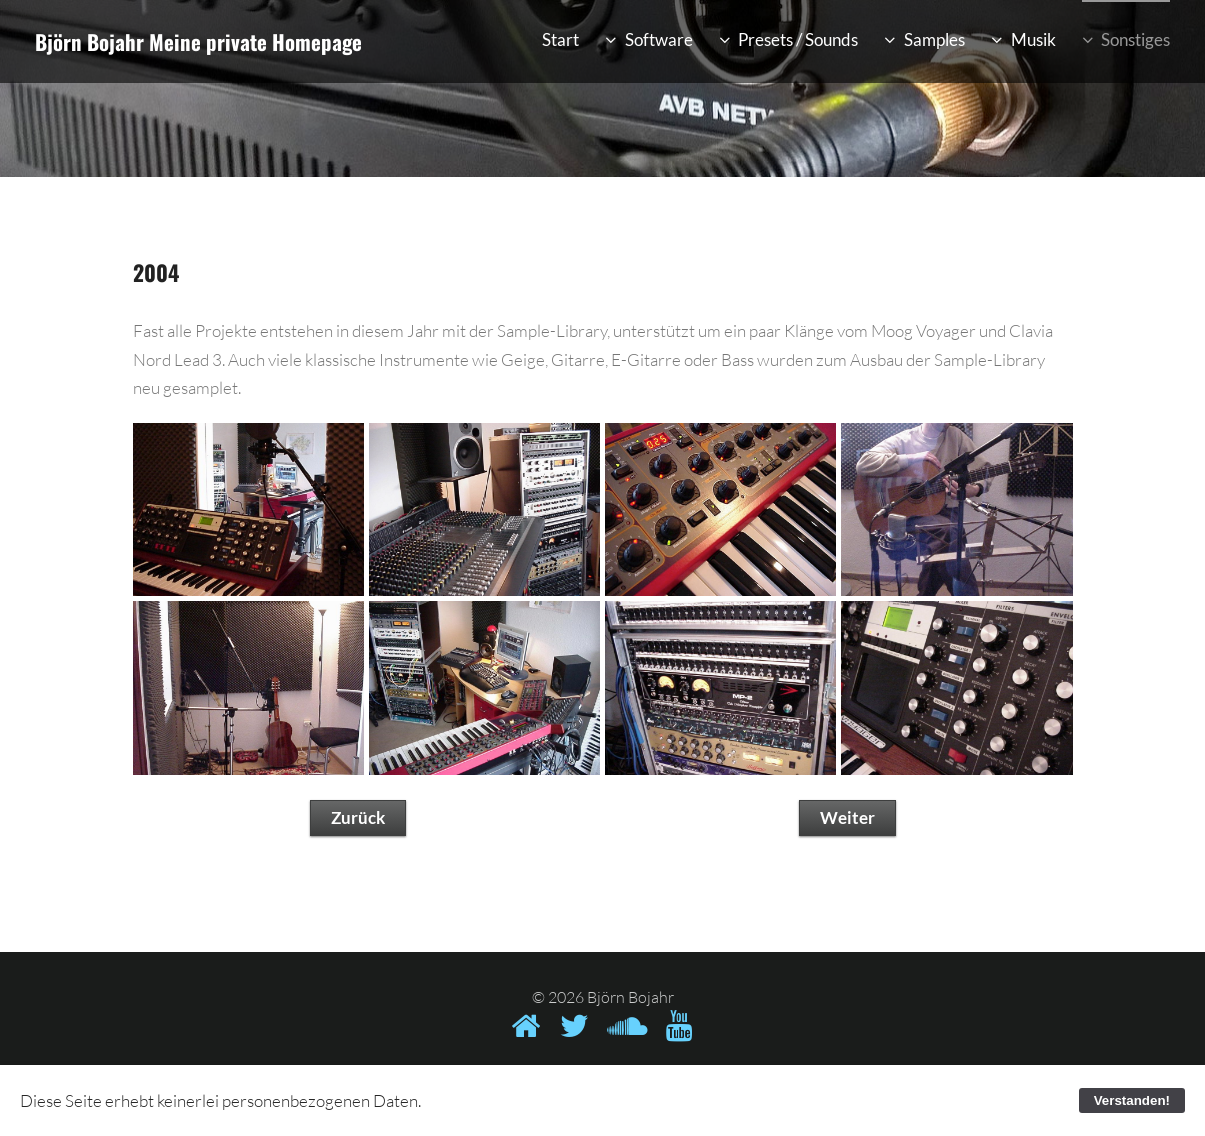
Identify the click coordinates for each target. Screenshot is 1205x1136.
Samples (934, 39)
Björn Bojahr (89, 41)
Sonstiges (1135, 39)
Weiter (847, 817)
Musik (1033, 39)
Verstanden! (1132, 1100)
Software (659, 39)
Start (560, 39)
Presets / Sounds (798, 39)
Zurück (358, 817)
